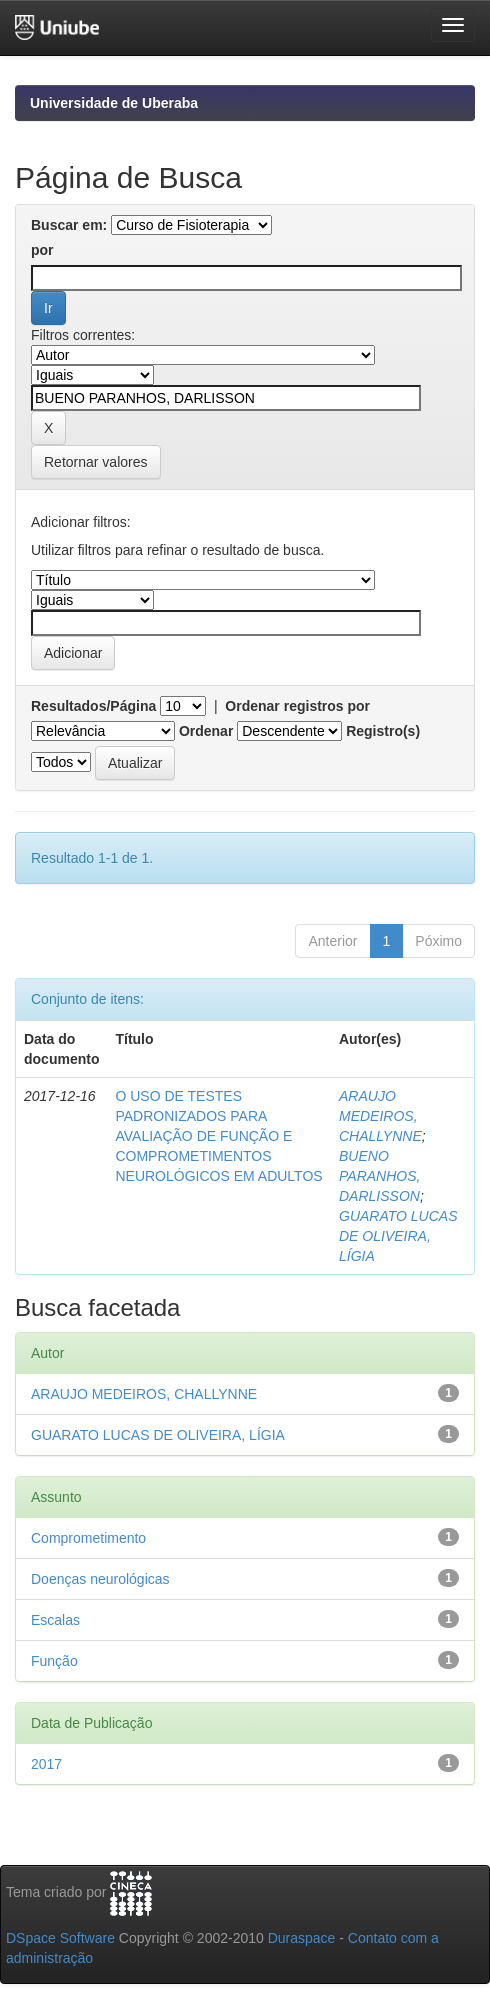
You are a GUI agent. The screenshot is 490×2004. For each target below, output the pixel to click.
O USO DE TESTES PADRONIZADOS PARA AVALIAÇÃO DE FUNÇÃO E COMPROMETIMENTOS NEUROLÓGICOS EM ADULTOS (218, 1136)
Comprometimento (88, 1538)
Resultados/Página (93, 706)
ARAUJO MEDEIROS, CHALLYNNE (380, 1116)
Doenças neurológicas (100, 1579)
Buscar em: (69, 225)
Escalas (55, 1620)
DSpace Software (60, 1938)
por (42, 250)
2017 (46, 1764)
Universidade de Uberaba (114, 103)
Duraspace (302, 1938)
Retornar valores (96, 462)
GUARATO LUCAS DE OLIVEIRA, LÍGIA (398, 1236)
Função (54, 1661)
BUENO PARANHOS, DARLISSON (379, 1176)
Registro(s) (383, 731)
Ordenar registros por (297, 706)
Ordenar (206, 731)
